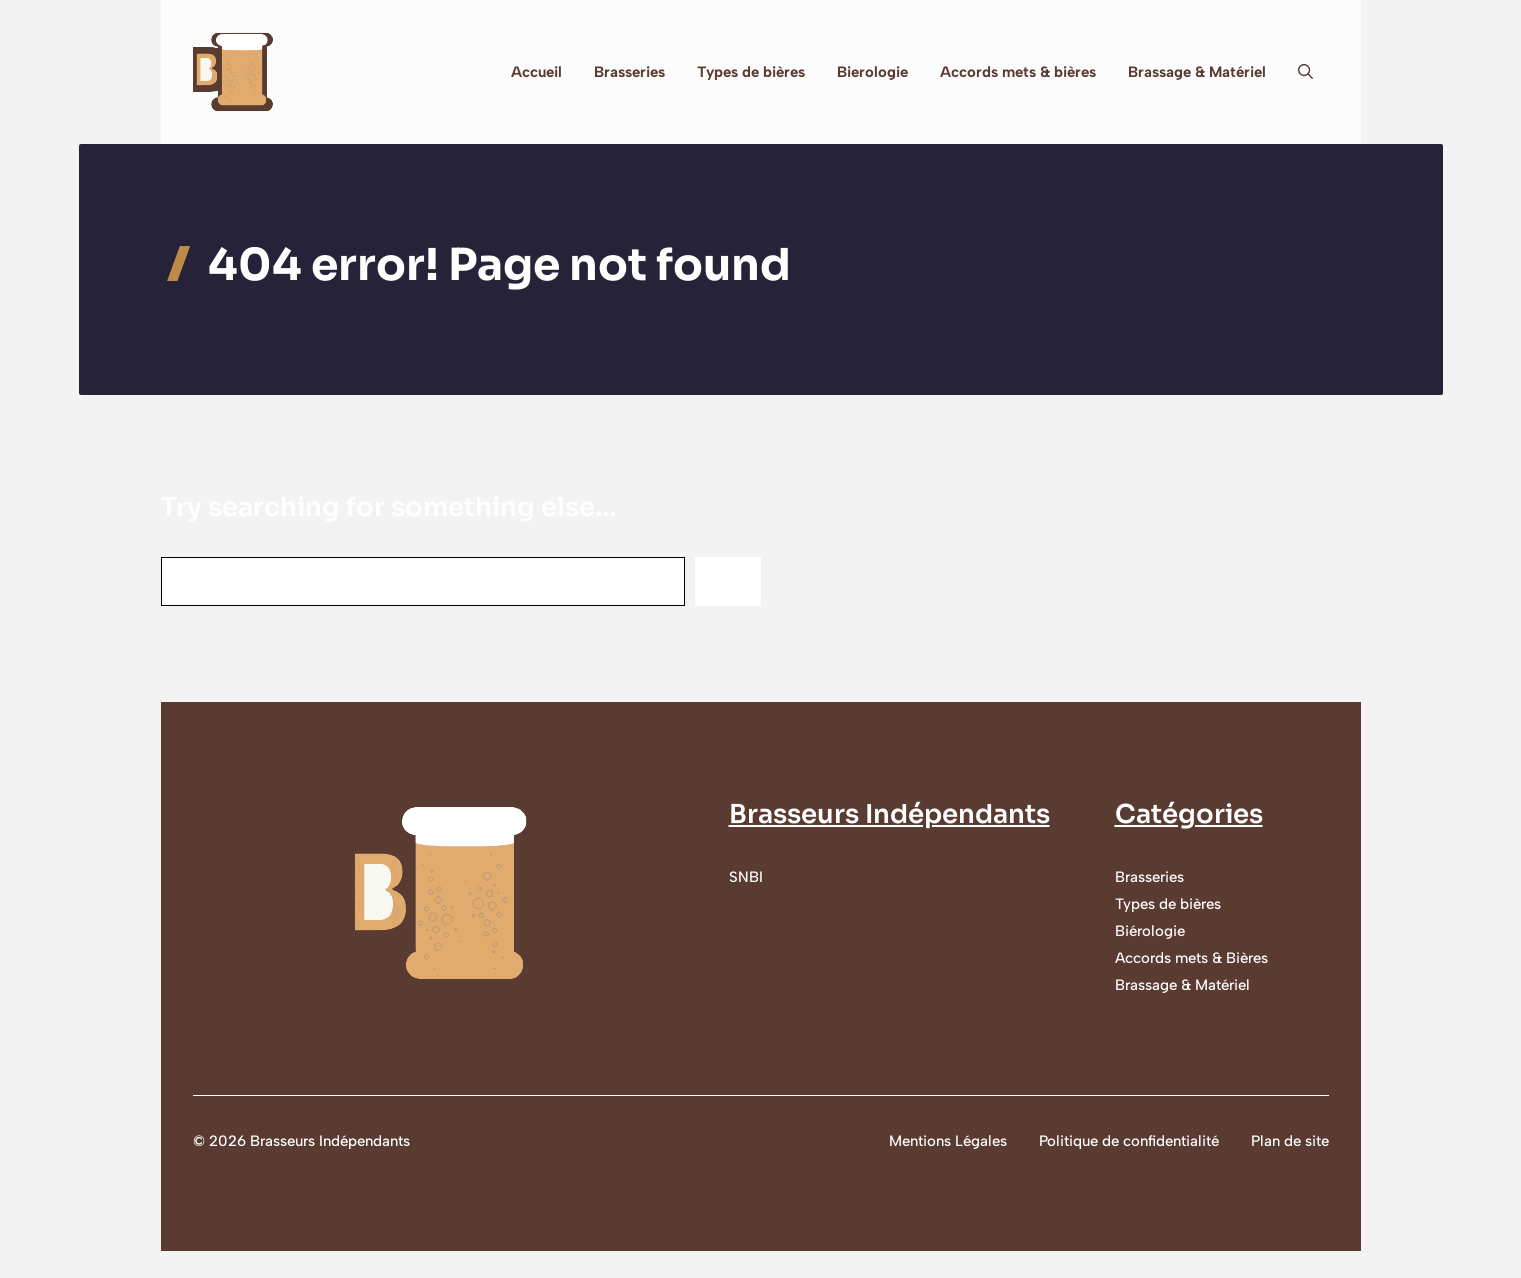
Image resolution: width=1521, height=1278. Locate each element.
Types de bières (751, 72)
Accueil (536, 72)
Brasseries (629, 72)
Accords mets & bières (1018, 72)
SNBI (746, 877)
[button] (1305, 72)
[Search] (728, 581)
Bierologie (872, 72)
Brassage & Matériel (1197, 72)
